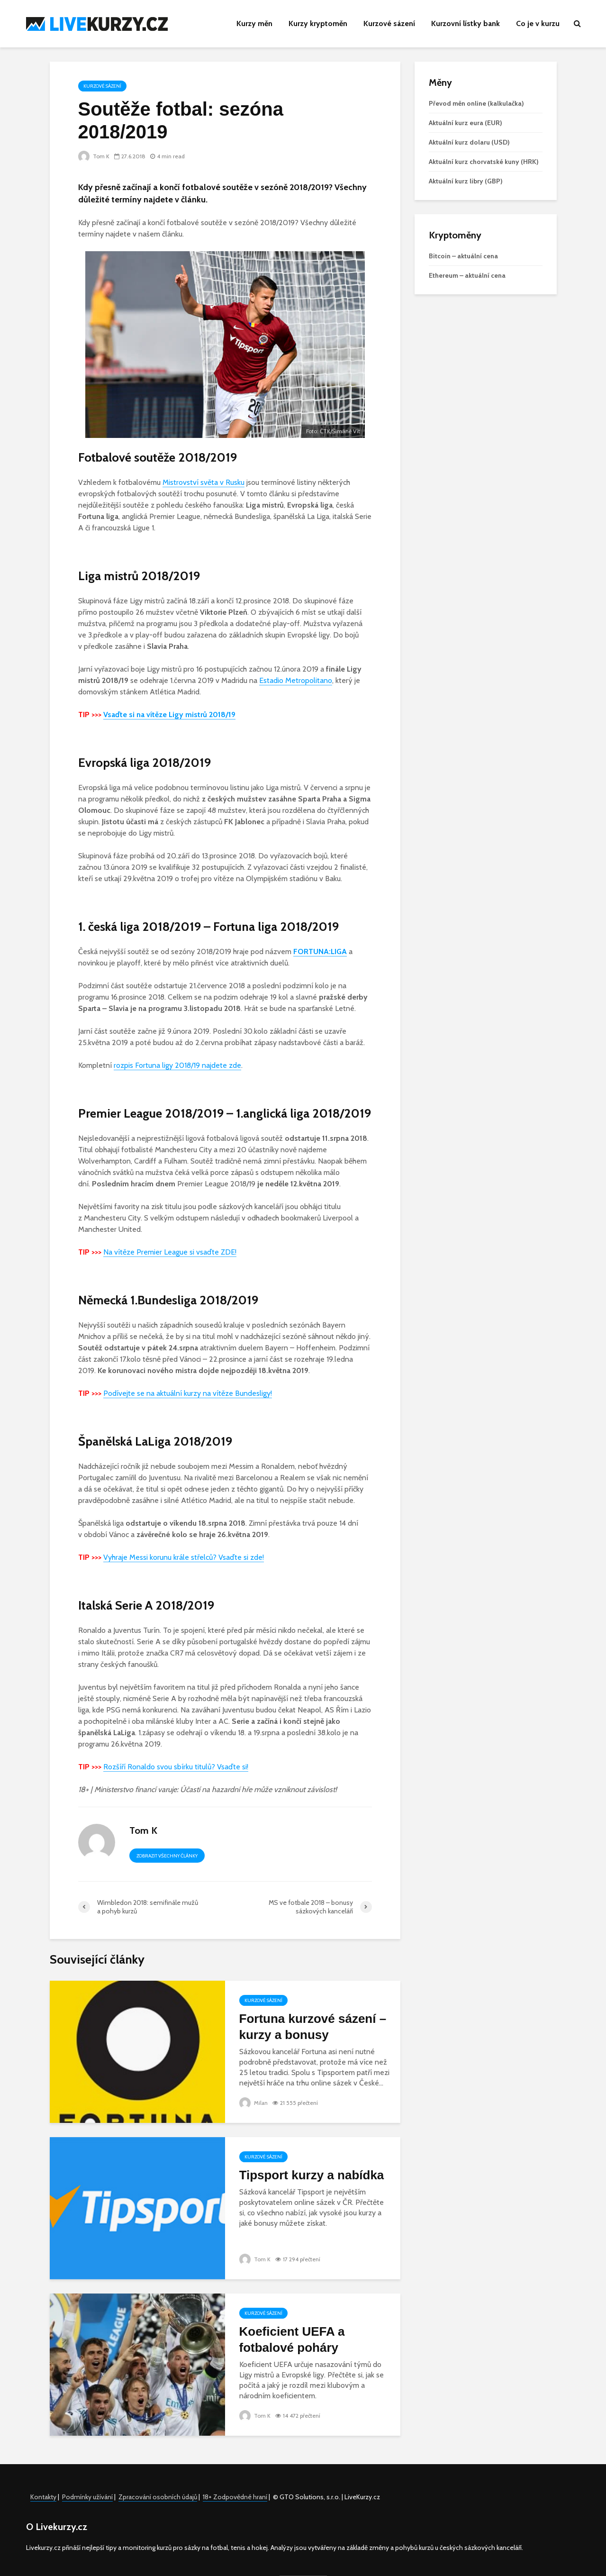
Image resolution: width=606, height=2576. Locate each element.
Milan (253, 2102)
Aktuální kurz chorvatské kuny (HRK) (484, 161)
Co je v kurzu (538, 23)
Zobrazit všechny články (167, 1856)
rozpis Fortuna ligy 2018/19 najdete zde (177, 1065)
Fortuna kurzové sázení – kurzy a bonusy (313, 2027)
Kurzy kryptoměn (318, 23)
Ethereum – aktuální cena (467, 275)
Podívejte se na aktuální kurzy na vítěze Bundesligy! (187, 1393)
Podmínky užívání (87, 2497)
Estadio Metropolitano (295, 680)
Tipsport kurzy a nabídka (311, 2175)
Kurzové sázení (389, 23)
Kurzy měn (254, 23)
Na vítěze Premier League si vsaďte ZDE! (169, 1251)
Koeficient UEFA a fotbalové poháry (292, 2339)
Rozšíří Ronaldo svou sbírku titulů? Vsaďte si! (175, 1766)
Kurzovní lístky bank (465, 23)
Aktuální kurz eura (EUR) (465, 122)
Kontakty (43, 2497)
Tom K (93, 156)
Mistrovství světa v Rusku (203, 482)
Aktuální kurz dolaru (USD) (469, 142)
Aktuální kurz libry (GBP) (466, 181)
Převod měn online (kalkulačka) (476, 103)
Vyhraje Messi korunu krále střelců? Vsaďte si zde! (183, 1557)
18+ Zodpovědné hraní (235, 2497)
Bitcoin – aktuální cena (463, 256)
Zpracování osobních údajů (157, 2497)
